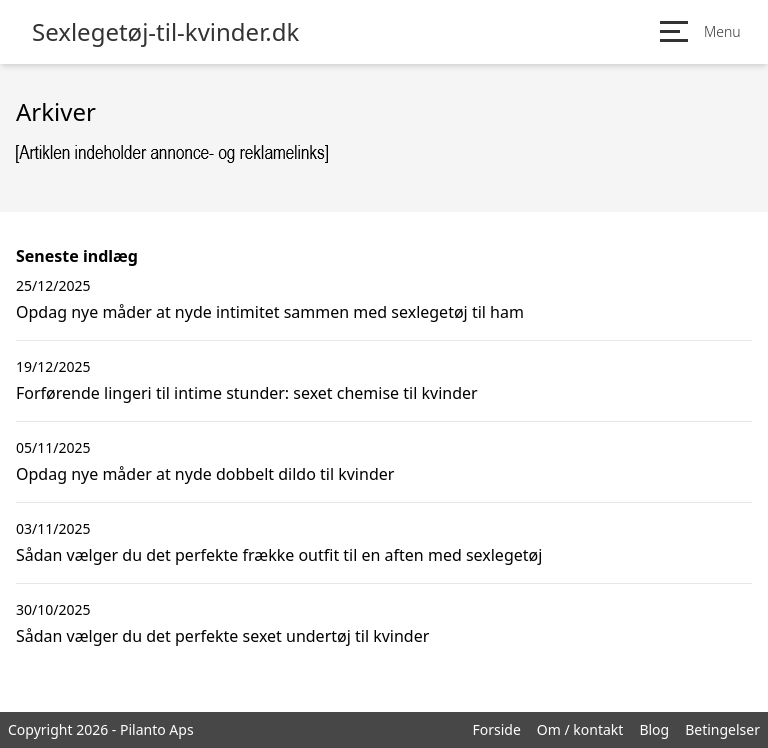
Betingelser (722, 729)
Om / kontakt (580, 729)
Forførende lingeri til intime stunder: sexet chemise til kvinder (247, 393)
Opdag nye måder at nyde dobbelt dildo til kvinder (205, 474)
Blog (654, 729)
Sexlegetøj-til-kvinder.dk (165, 32)
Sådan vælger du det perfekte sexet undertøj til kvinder (222, 636)
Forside (496, 729)
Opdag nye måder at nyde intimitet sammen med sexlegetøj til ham (270, 312)
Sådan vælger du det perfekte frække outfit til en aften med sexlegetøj (279, 555)
